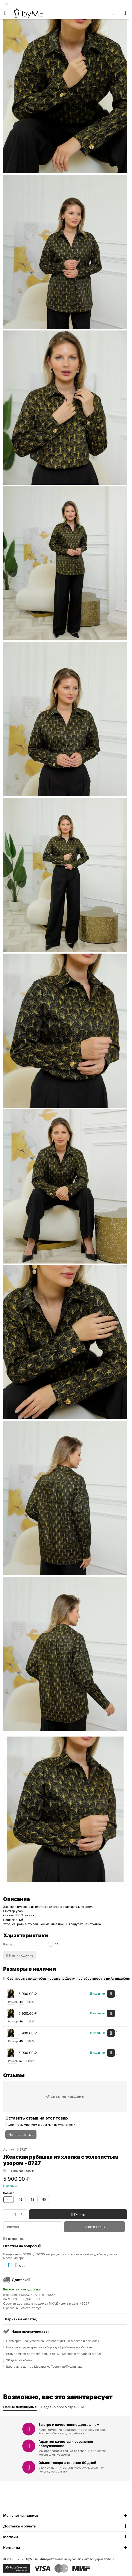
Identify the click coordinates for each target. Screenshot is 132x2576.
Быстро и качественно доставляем (68, 2424)
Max (20, 2265)
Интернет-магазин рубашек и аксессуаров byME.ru (78, 2559)
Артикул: (9, 2149)
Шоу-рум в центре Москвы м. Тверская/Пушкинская (45, 2366)
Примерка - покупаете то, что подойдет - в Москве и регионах (52, 2341)
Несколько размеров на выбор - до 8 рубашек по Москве (49, 2347)
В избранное (13, 2238)
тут (38, 2308)
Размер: (9, 2193)
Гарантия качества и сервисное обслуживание (65, 2443)
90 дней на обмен (19, 2360)
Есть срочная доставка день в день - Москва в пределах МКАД (53, 2353)
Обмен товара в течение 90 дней (67, 2462)
